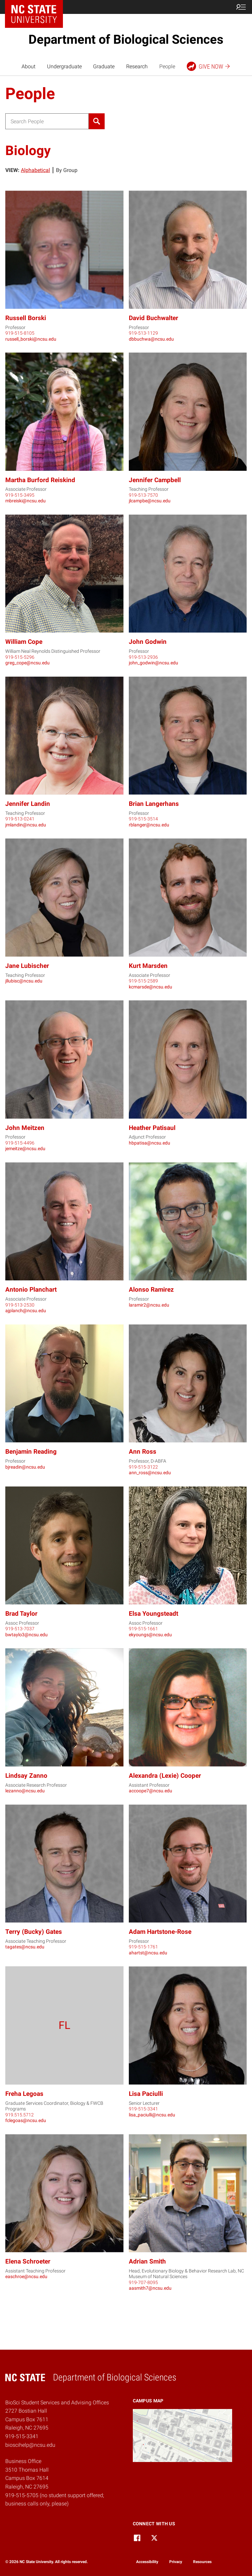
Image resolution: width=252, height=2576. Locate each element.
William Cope (23, 641)
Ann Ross (142, 1451)
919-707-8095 (143, 2282)
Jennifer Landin (27, 804)
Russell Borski (25, 318)
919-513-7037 (19, 1628)
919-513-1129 (143, 333)
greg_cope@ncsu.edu (27, 662)
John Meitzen (24, 1128)
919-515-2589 (143, 980)
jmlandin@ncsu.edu (25, 824)
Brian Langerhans (154, 804)
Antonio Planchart (31, 1289)
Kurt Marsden (148, 966)
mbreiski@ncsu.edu (25, 500)
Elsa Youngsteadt (153, 1613)
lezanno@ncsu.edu (25, 1790)
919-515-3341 (143, 2108)
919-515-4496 (19, 1143)
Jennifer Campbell (155, 480)
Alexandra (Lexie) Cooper (165, 1775)
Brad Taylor (21, 1613)
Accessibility (147, 2561)
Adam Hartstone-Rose (160, 1931)
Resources (202, 2561)
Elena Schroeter (27, 2261)
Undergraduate (64, 66)
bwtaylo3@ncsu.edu (26, 1634)
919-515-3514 (143, 818)
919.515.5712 (19, 2114)
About (28, 66)
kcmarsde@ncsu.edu (150, 986)
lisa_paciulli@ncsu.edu (152, 2114)
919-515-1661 (143, 1628)
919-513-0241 (19, 818)
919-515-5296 (19, 657)
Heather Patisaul (152, 1128)
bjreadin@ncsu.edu (25, 1467)
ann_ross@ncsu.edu (150, 1472)
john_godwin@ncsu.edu (153, 662)
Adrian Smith (147, 2261)
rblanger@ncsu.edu (149, 824)
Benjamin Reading (31, 1451)
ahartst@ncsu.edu (148, 1952)
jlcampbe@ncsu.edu (150, 500)
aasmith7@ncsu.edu (150, 2288)
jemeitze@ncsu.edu (25, 1148)
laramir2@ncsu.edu (149, 1305)
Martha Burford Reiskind (40, 480)
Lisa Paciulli (146, 2094)
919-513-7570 (143, 495)
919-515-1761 (143, 1946)
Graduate (104, 66)
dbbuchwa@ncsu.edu (151, 339)
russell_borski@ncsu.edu (30, 339)
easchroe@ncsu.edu (26, 2276)
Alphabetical (35, 170)
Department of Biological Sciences (126, 39)
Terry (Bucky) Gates (33, 1931)
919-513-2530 (19, 1305)
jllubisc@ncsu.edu (23, 980)
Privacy (175, 2561)
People (167, 66)
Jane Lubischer (27, 966)
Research (137, 66)
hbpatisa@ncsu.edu (149, 1143)
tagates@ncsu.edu (24, 1946)
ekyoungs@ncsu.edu (150, 1634)
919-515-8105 (19, 333)
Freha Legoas (24, 2094)
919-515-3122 (143, 1467)
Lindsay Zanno (26, 1775)
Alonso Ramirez (151, 1289)
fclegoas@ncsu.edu (25, 2120)
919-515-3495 (19, 495)
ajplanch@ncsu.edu (25, 1310)
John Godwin (148, 641)
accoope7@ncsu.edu (150, 1790)
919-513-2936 (143, 657)
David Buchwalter (153, 318)
